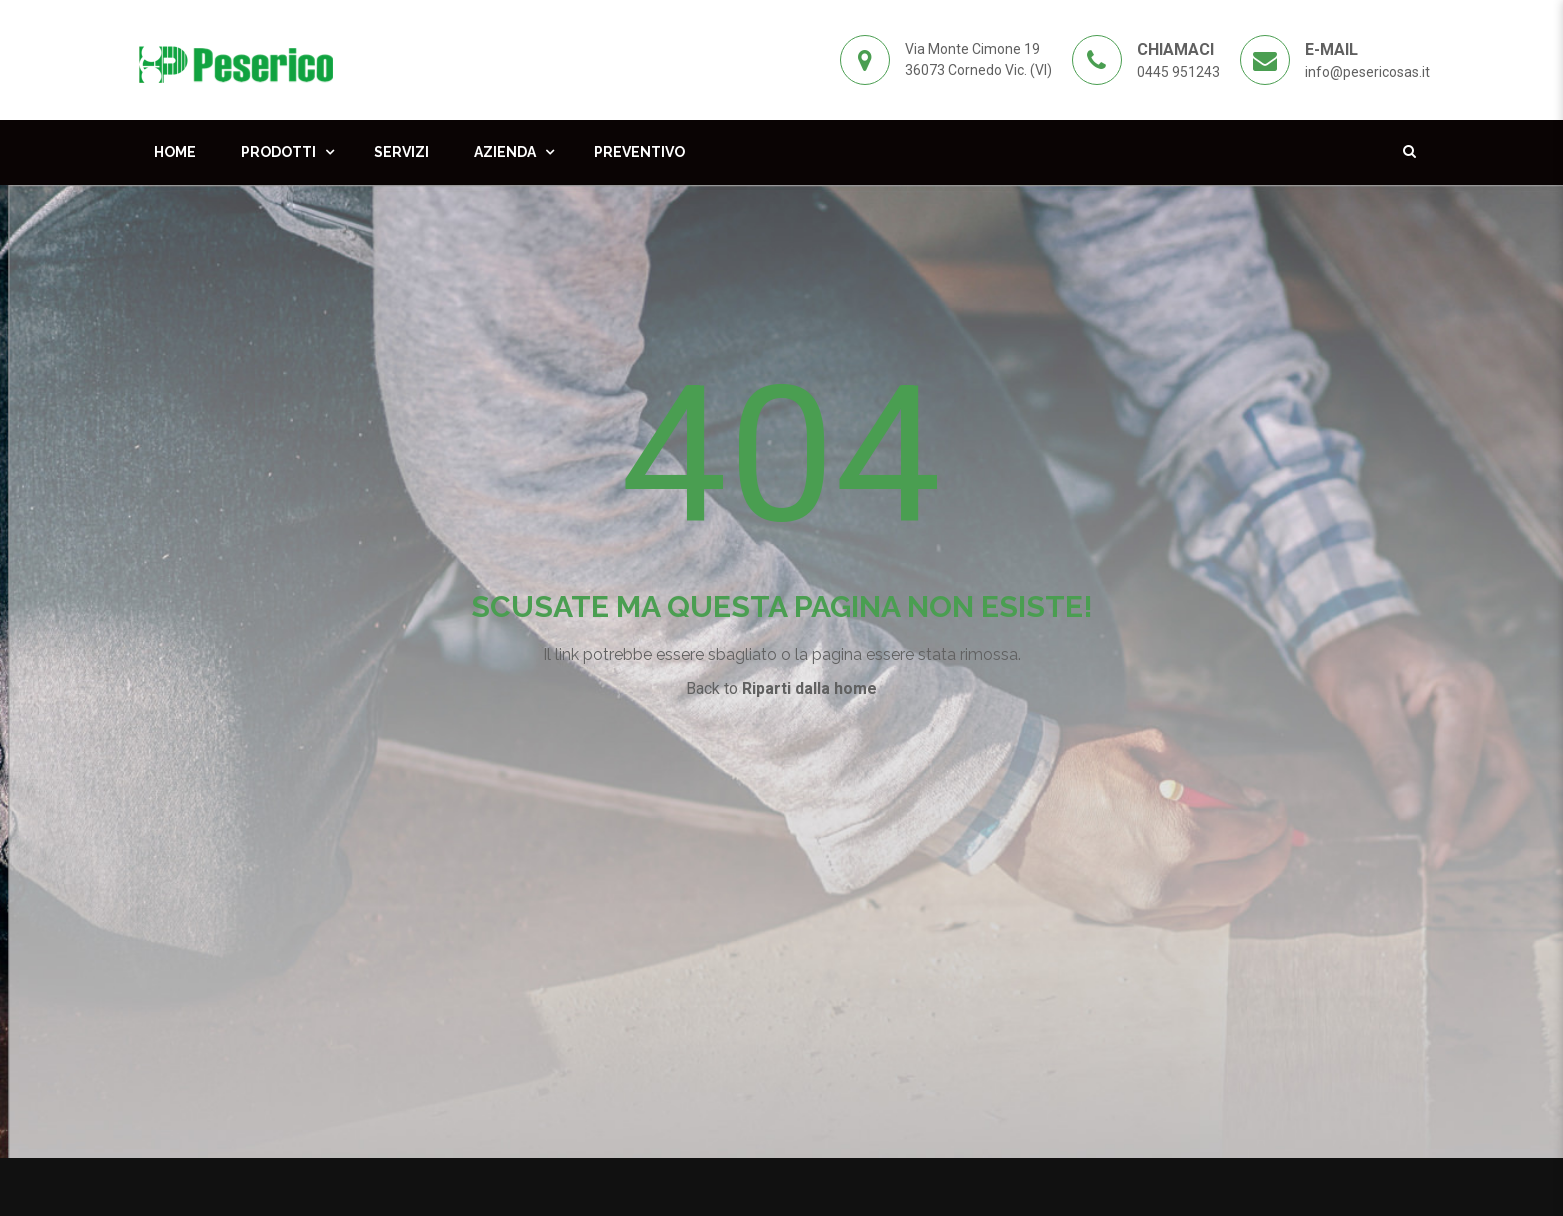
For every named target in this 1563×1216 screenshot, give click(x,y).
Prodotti (278, 152)
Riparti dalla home (809, 688)
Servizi (401, 152)
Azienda (505, 152)
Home (175, 152)
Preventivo (639, 152)
